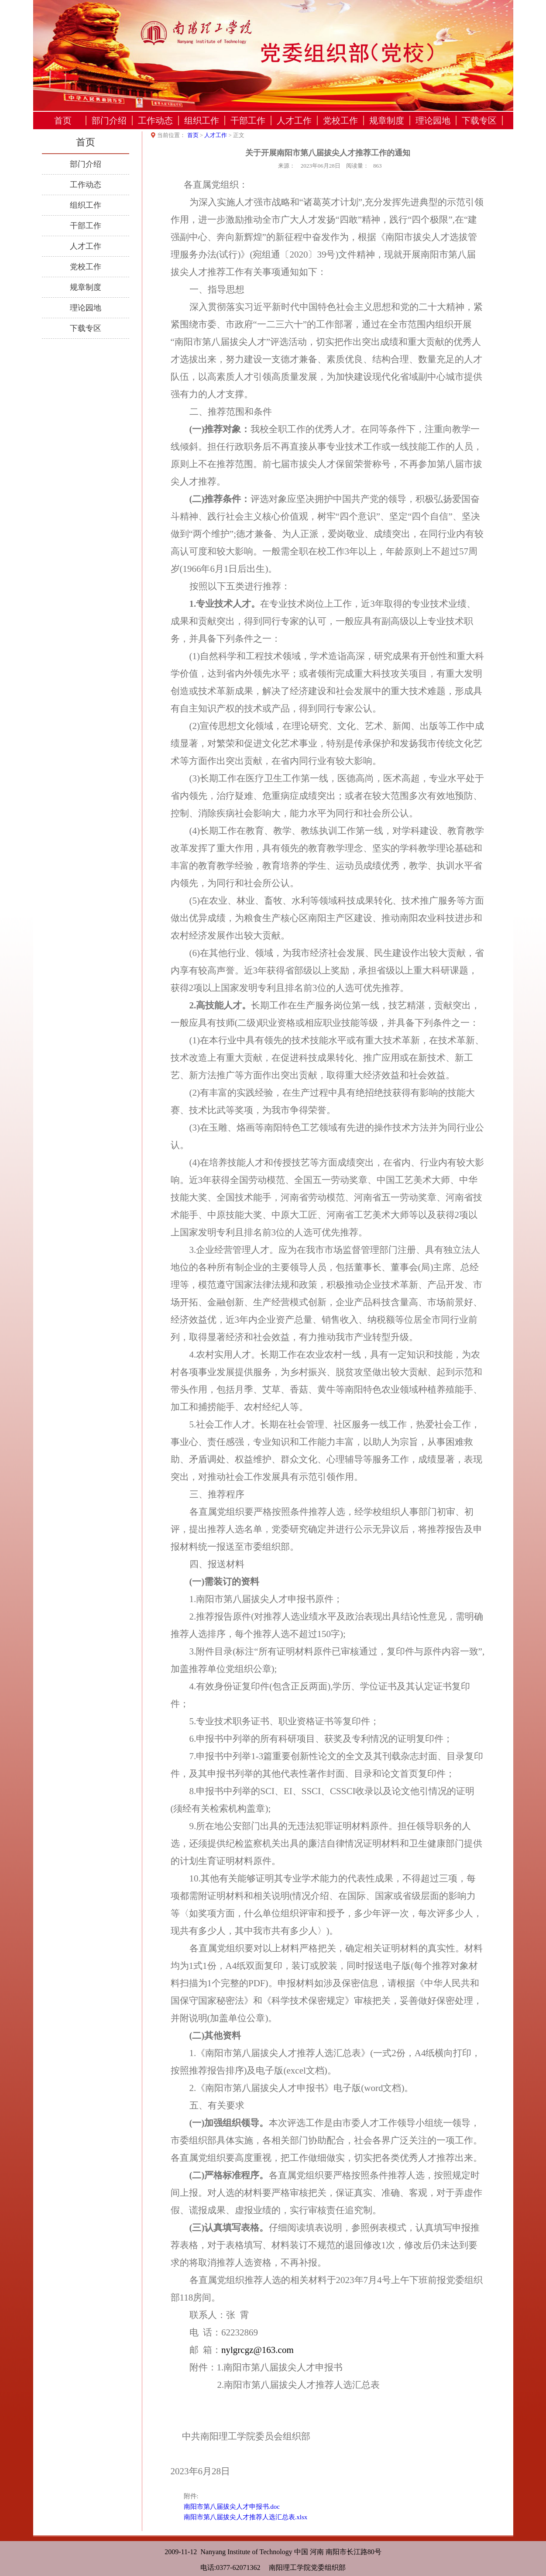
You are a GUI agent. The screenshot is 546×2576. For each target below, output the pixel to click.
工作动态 (155, 120)
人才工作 (294, 120)
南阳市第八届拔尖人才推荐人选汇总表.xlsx (246, 2517)
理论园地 (433, 120)
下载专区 (479, 120)
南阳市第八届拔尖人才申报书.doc (232, 2506)
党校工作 (340, 120)
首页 (63, 120)
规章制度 (386, 120)
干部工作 (247, 120)
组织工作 (201, 120)
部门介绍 (109, 120)
